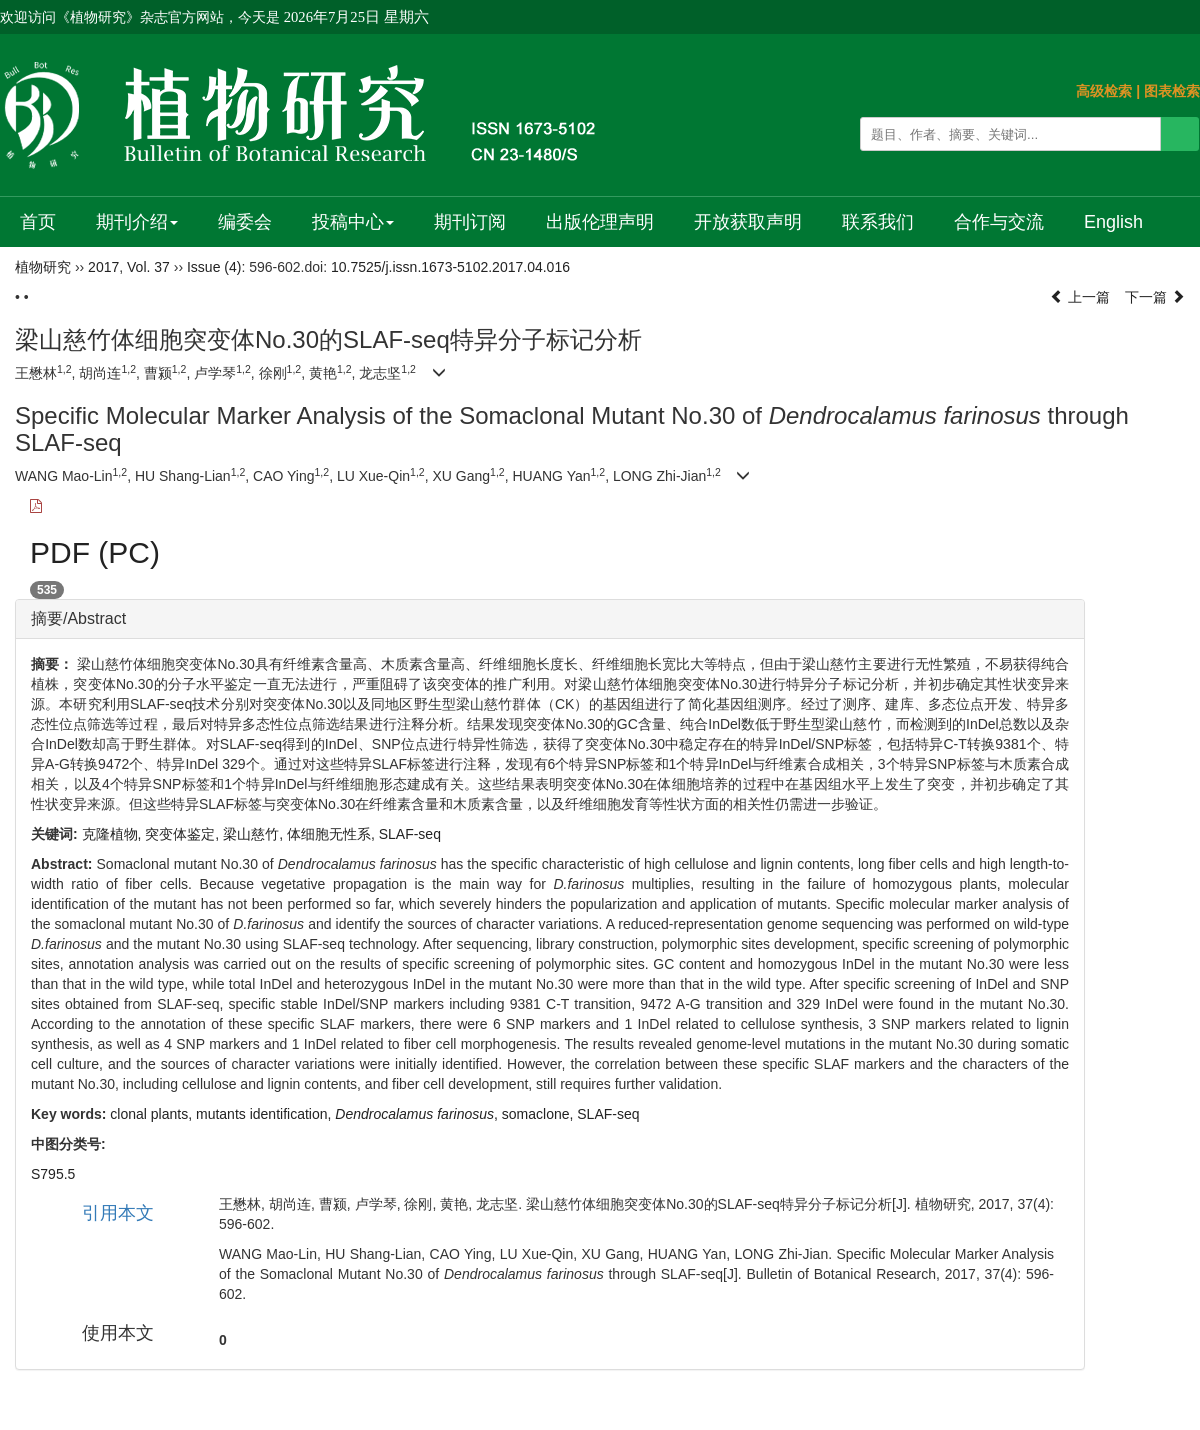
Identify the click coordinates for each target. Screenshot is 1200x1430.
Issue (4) (214, 267)
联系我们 (878, 222)
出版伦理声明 (600, 222)
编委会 (245, 222)
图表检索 (1172, 91)
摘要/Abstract (78, 618)
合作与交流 (999, 222)
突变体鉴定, (184, 834)
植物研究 (43, 267)
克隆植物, (114, 834)
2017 (103, 267)
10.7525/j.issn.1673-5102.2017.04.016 (450, 267)
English (1113, 222)
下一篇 (1155, 297)
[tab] (550, 619)
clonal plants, (153, 1114)
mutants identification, (265, 1114)
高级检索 (1104, 91)
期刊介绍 (137, 222)
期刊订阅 (470, 222)
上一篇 (1080, 297)
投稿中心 (353, 222)
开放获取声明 (748, 222)
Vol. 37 (148, 267)
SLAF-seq (410, 834)
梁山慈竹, (255, 834)
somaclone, (539, 1114)
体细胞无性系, (333, 834)
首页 (38, 222)
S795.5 (53, 1174)
